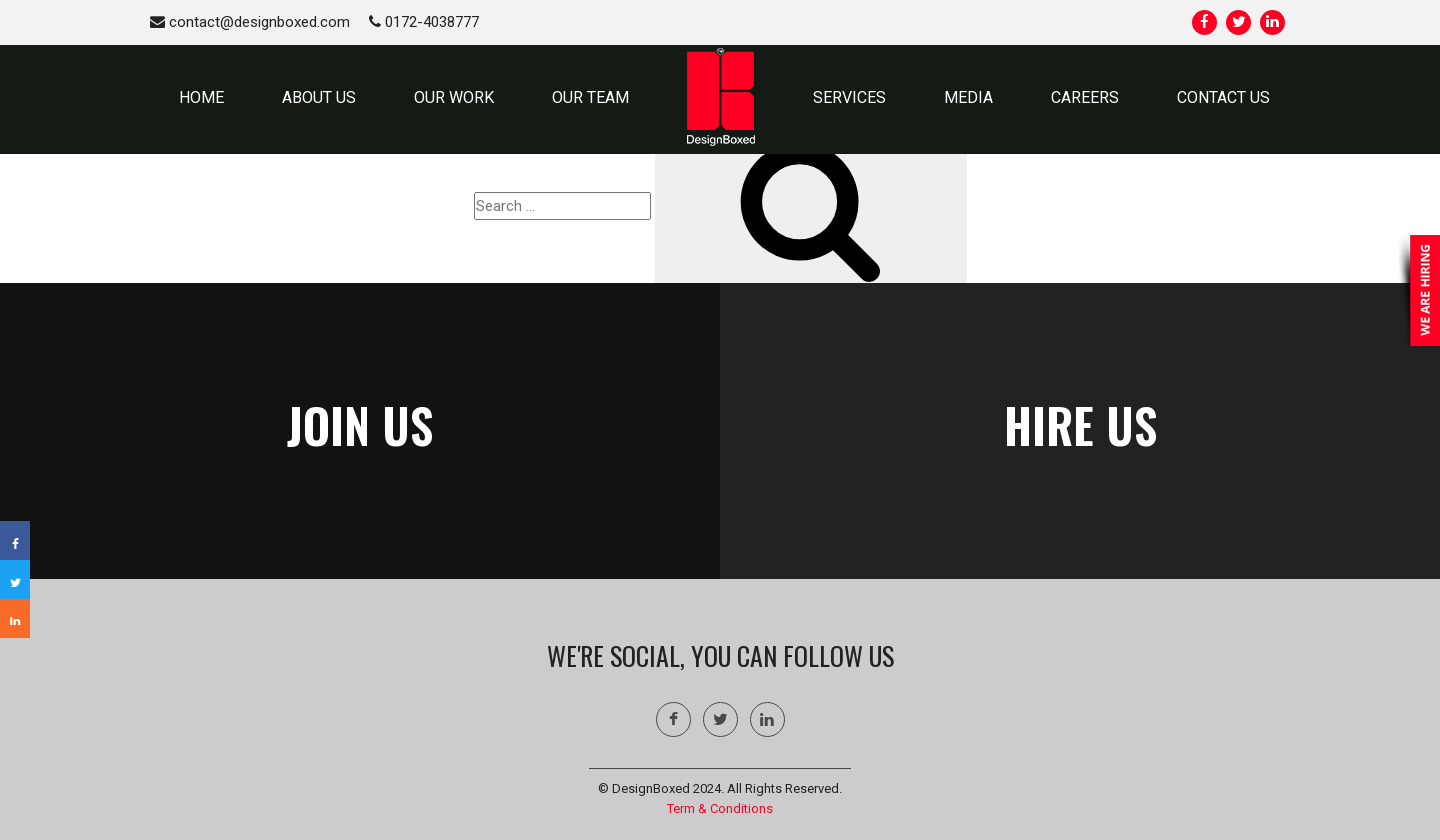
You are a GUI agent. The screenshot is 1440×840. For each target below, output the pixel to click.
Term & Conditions (720, 808)
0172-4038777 (424, 22)
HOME (201, 97)
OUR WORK (454, 97)
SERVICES (849, 97)
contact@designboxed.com (250, 22)
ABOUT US (319, 97)
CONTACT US (1223, 97)
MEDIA (968, 97)
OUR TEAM (590, 97)
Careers (1085, 97)
